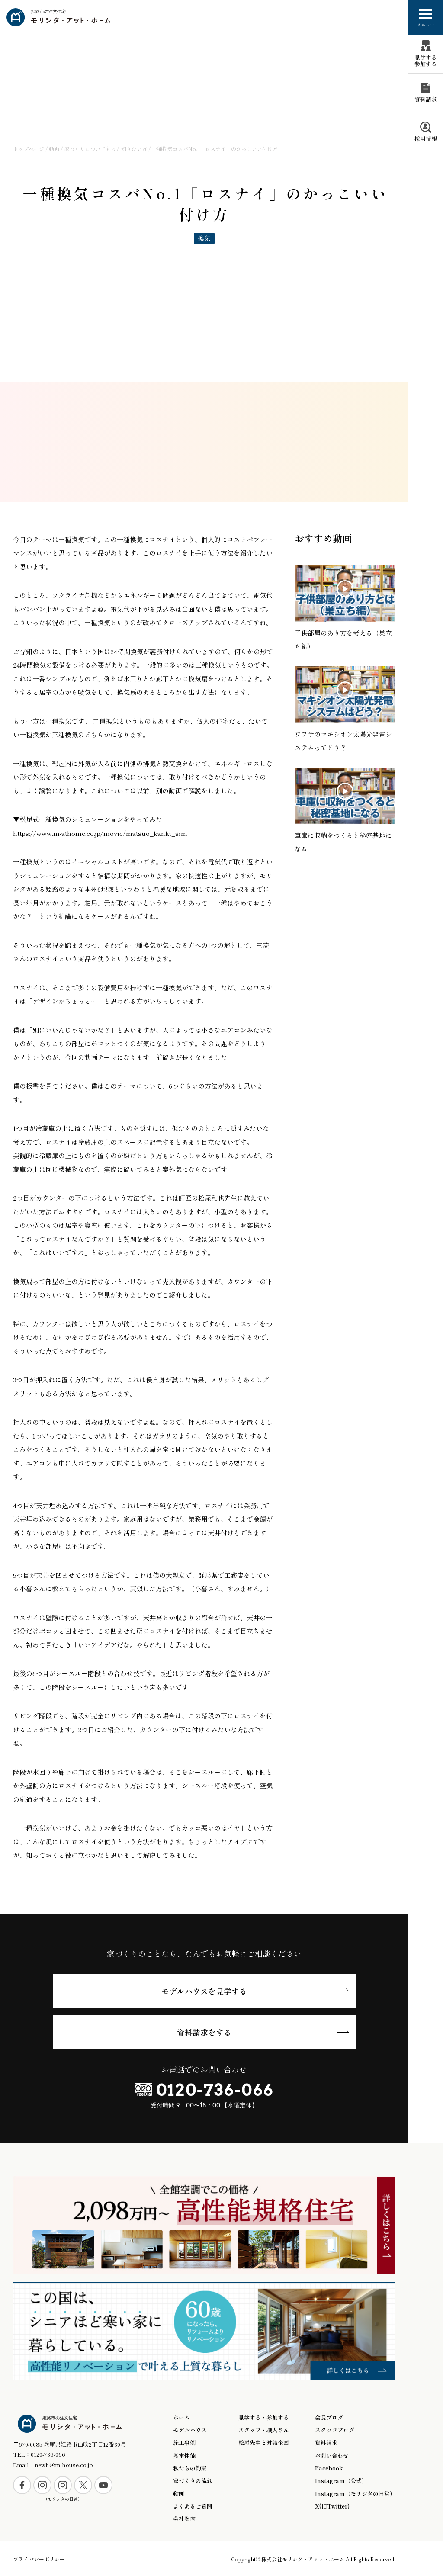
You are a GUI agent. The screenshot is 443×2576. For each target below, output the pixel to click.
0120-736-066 (215, 2089)
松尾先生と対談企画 (263, 2443)
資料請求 (326, 2443)
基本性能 (184, 2456)
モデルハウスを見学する (204, 1991)
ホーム (181, 2418)
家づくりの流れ (192, 2481)
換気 (204, 238)
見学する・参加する (263, 2418)
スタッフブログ (334, 2430)
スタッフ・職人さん (263, 2430)
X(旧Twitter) (332, 2506)
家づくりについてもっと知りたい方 (105, 148)
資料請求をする (204, 2032)
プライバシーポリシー (39, 2559)
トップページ (28, 148)
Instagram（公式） (341, 2481)
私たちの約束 (190, 2468)
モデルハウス (190, 2430)
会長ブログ (329, 2418)
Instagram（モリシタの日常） (355, 2494)
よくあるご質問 (192, 2506)
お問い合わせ (332, 2456)
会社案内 (184, 2519)
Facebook (329, 2468)
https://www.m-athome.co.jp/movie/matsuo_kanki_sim (100, 833)
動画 (54, 148)
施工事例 (184, 2443)
